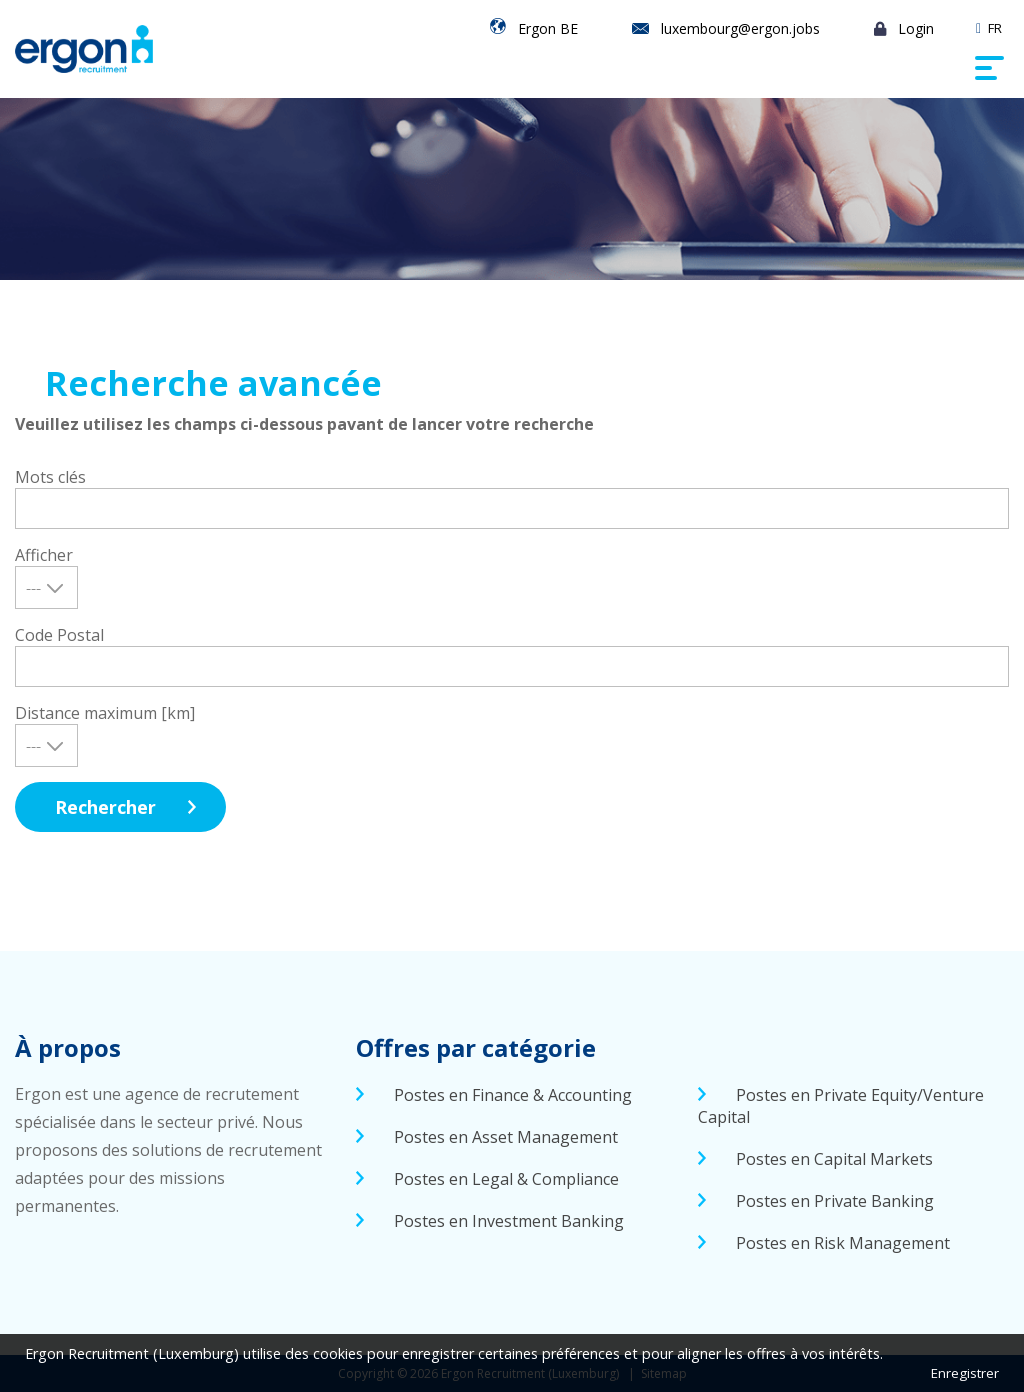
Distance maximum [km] (105, 713)
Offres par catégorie (476, 1047)
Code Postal (59, 635)
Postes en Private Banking (835, 1201)
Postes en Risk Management (843, 1243)
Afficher (44, 555)
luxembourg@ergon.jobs (740, 28)
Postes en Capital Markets (834, 1159)
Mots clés (50, 477)
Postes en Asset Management (506, 1137)
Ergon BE (548, 28)
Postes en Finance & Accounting (513, 1095)
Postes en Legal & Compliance (506, 1179)
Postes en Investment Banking (509, 1221)
